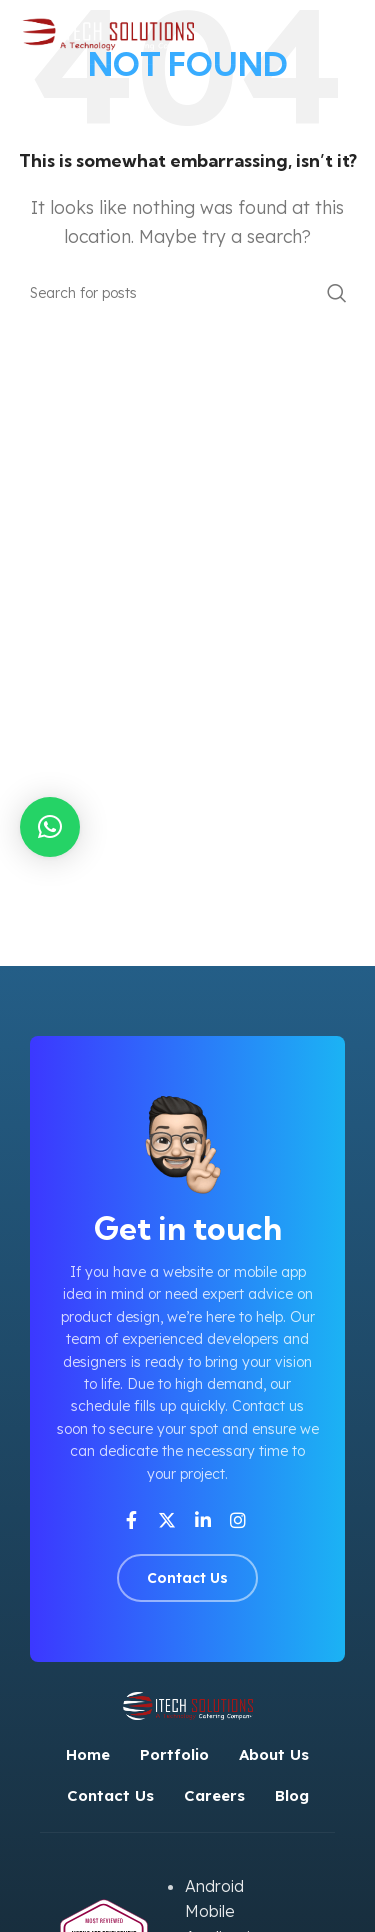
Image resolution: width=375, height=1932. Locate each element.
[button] (50, 827)
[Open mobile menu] (350, 32)
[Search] (187, 293)
